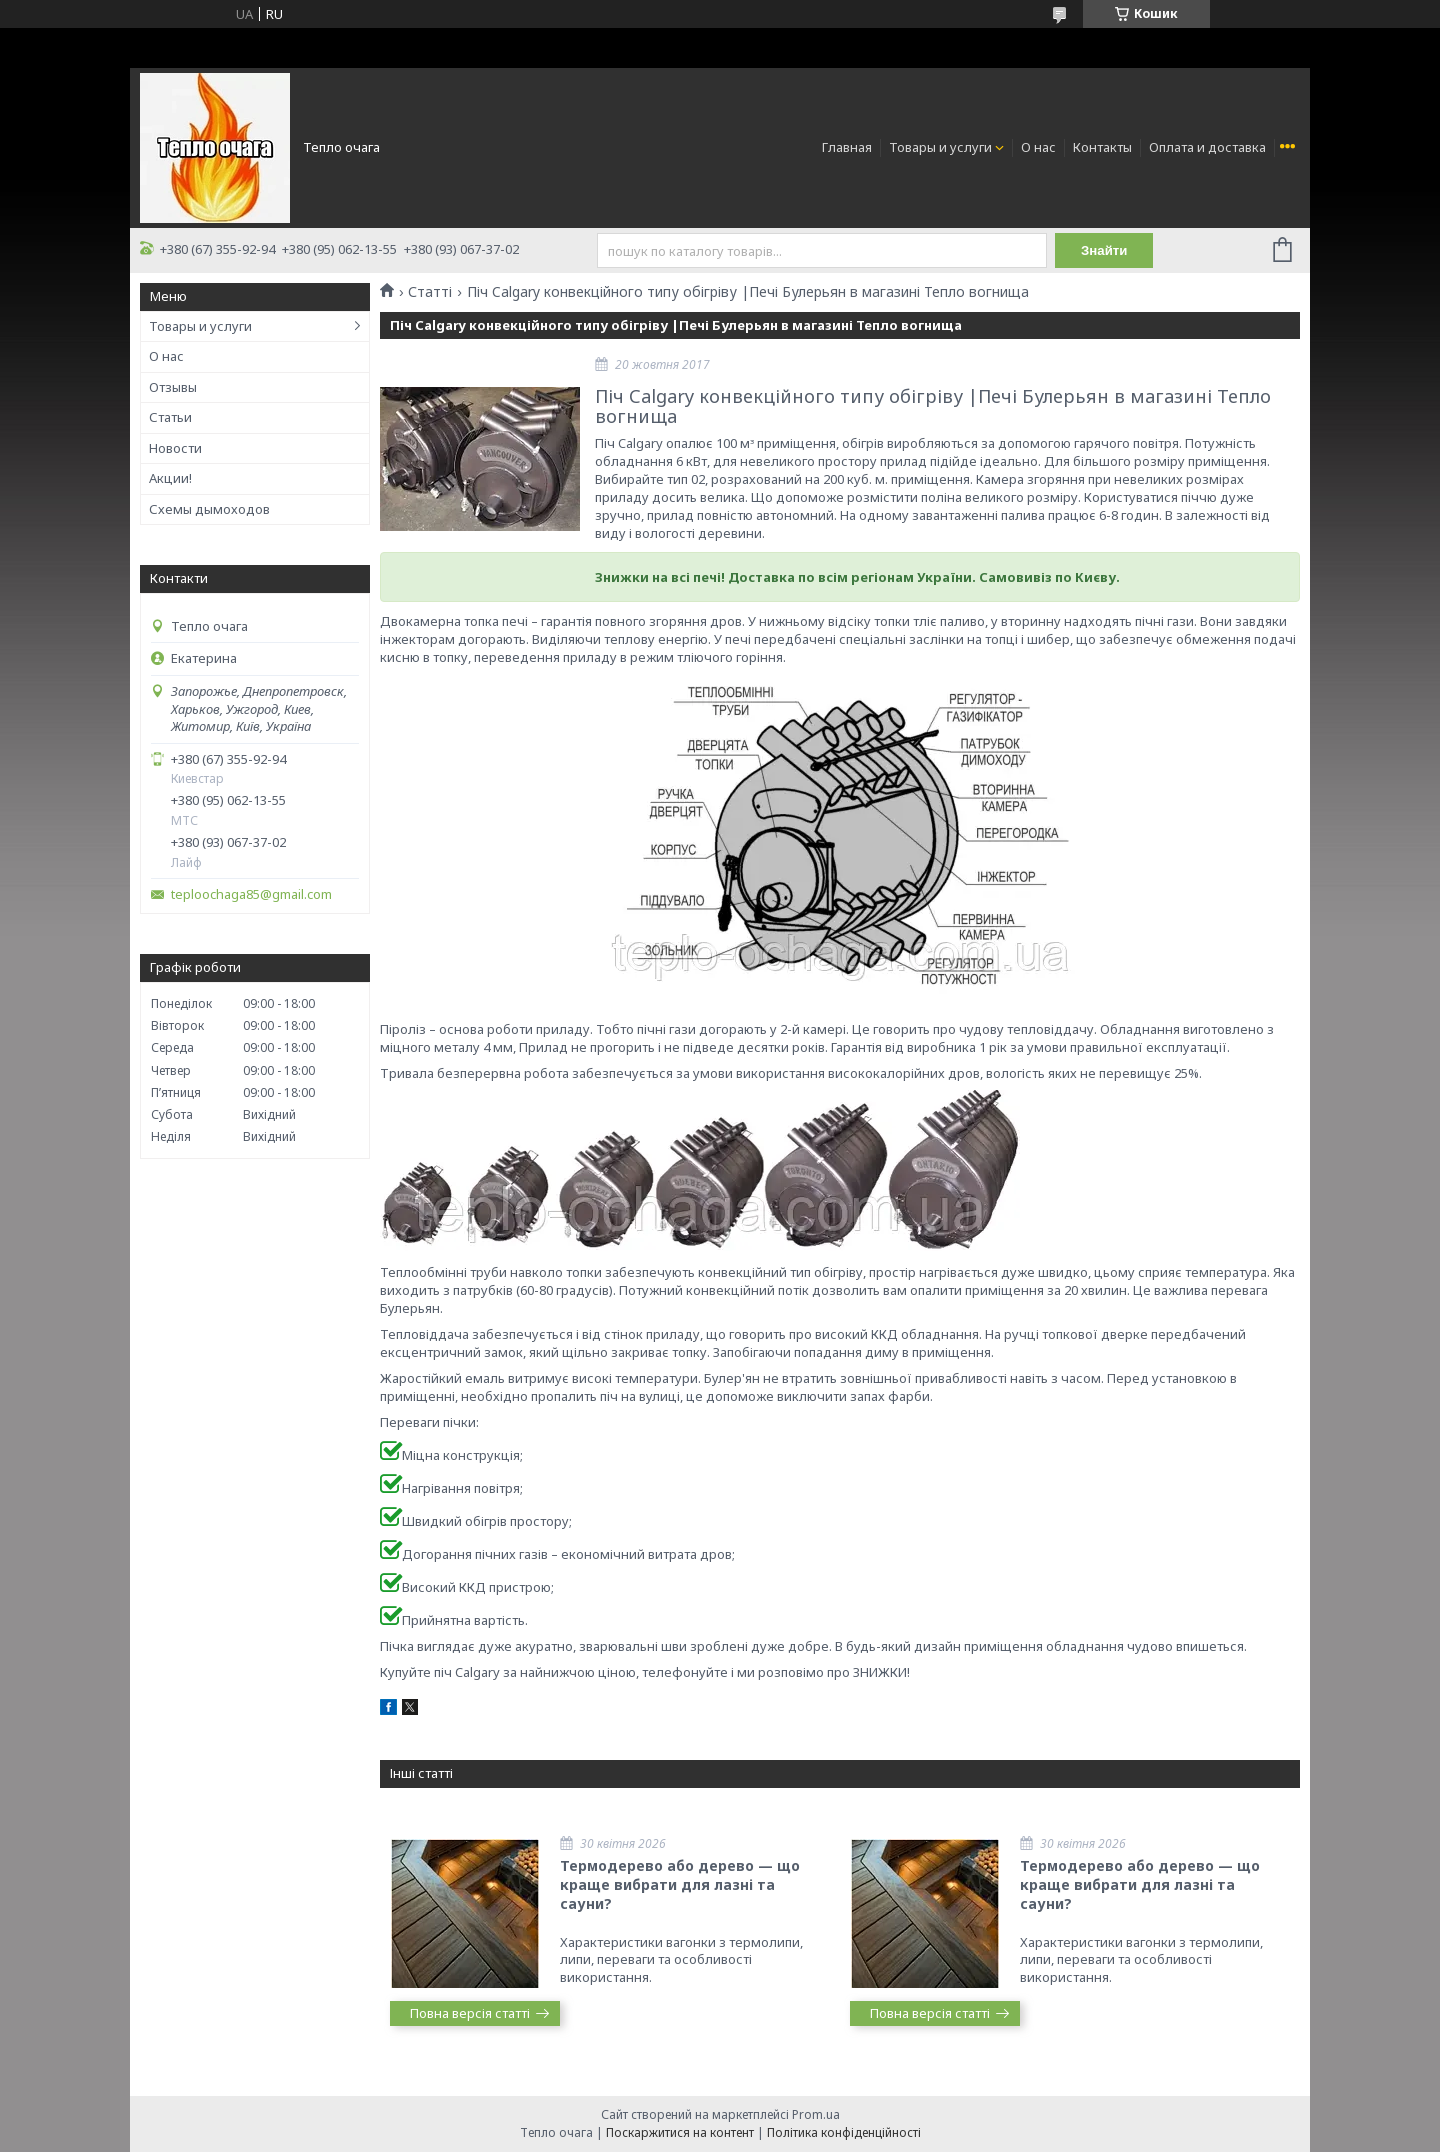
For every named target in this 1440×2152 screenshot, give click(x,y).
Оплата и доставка (1207, 147)
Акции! (170, 478)
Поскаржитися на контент (680, 2132)
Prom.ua (816, 2114)
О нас (1038, 147)
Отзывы (173, 387)
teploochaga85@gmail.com (251, 894)
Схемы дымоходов (209, 509)
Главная (847, 147)
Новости (175, 448)
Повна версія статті (470, 2013)
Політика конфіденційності (844, 2132)
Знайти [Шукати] (1104, 250)
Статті (430, 292)
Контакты (1102, 147)
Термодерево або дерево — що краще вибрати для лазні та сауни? (680, 1884)
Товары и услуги (940, 147)
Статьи (170, 417)
